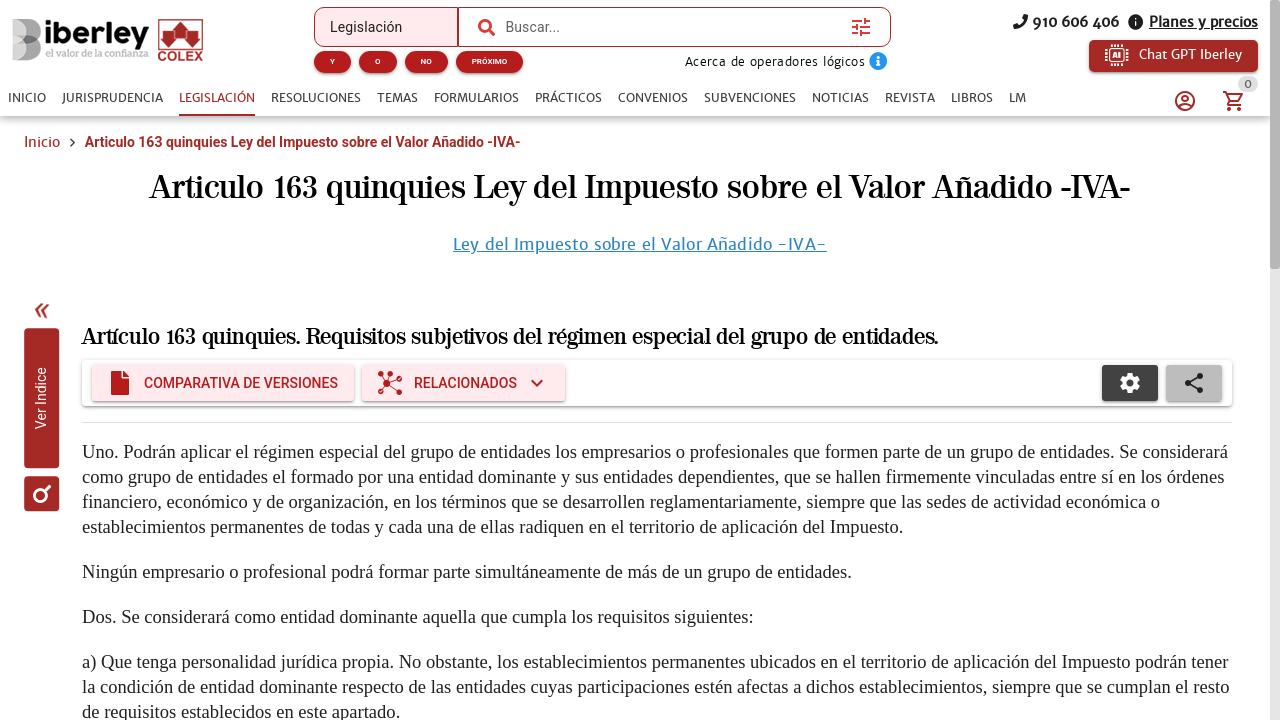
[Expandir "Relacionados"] (463, 383)
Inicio (42, 142)
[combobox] (673, 27)
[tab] (27, 98)
